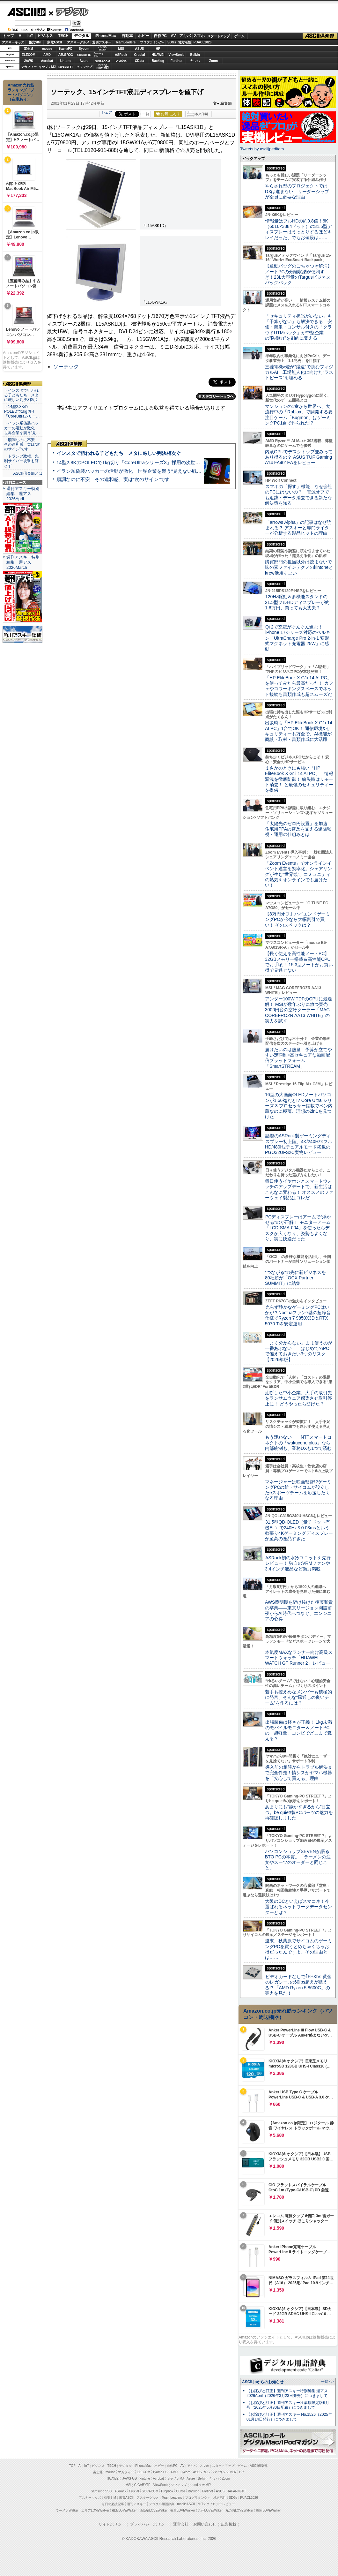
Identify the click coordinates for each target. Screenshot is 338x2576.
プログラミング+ (152, 42)
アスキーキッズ (13, 42)
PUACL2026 (203, 42)
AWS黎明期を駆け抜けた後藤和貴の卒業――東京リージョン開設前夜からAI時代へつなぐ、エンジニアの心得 (299, 1610)
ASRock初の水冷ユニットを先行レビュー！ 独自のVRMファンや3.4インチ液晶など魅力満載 (298, 1563)
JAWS (28, 61)
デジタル (69, 11)
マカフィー (29, 67)
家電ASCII (54, 42)
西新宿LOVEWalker (153, 2510)
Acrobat (47, 61)
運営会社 (180, 2524)
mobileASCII (186, 2504)
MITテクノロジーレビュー (216, 2504)
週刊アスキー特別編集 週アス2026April (23, 493)
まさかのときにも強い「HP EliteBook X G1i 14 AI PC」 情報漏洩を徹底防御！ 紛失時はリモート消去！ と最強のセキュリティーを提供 (299, 779)
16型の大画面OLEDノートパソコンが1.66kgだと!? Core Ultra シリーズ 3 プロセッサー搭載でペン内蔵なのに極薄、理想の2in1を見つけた (299, 1105)
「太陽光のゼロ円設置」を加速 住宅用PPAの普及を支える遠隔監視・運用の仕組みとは (298, 829)
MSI (121, 48)
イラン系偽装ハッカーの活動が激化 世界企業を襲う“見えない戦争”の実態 (136, 471)
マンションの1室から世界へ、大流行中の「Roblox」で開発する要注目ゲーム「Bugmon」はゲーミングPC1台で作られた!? (299, 415)
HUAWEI (158, 54)
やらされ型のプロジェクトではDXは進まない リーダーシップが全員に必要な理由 (297, 191)
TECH (63, 36)
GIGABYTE (84, 54)
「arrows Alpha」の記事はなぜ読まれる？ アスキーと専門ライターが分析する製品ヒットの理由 (298, 528)
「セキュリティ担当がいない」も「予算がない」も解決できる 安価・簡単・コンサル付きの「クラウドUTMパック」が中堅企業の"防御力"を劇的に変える (298, 327)
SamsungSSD (98, 54)
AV (173, 36)
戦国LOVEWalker (268, 2510)
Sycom (84, 48)
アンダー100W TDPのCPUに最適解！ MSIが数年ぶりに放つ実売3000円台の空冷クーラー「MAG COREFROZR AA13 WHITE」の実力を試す (298, 1009)
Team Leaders (172, 2497)
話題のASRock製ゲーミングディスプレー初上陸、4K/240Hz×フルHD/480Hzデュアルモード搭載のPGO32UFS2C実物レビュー (298, 1144)
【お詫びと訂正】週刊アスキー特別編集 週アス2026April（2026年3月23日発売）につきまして (287, 2393)
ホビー (143, 36)
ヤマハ (195, 61)
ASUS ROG (65, 54)
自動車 (127, 36)
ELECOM (28, 54)
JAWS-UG (129, 2478)
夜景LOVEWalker (182, 2510)
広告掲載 (228, 2524)
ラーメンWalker (67, 2510)
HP (158, 48)
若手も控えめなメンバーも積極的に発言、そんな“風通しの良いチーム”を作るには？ (298, 1697)
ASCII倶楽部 (320, 36)
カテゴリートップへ (216, 396)
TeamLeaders (125, 42)
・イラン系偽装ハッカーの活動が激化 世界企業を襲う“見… (22, 428)
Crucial (139, 54)
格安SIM (35, 42)
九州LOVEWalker (210, 2510)
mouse (47, 48)
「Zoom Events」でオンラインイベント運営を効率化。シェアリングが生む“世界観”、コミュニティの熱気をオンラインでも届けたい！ (298, 874)
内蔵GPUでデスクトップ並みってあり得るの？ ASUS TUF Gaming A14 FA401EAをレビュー (299, 457)
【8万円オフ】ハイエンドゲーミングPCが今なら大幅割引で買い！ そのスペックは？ (297, 919)
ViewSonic (177, 54)
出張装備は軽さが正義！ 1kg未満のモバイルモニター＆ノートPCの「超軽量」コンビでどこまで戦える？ (298, 1730)
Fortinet (176, 61)
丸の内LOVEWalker (239, 2510)
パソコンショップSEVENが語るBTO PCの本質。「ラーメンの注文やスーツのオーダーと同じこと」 (298, 1860)
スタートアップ (218, 36)
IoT (30, 36)
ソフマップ (84, 67)
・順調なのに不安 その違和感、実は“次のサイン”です (22, 445)
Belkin (195, 54)
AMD (47, 54)
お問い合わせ (204, 2524)
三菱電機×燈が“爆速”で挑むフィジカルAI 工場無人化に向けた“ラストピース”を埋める (299, 372)
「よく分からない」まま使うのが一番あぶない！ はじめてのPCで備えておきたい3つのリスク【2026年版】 (298, 1351)
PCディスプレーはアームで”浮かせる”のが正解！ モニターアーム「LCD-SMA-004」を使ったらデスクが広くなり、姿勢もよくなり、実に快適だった (298, 1227)
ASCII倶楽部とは (27, 473)
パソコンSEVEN (102, 48)
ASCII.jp (26, 12)
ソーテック (66, 366)
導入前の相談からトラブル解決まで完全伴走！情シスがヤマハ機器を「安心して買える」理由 (298, 1773)
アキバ (185, 36)
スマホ (199, 36)
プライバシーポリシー (149, 2524)
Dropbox (121, 60)
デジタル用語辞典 (161, 2504)
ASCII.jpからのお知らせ (262, 2382)
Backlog (158, 61)
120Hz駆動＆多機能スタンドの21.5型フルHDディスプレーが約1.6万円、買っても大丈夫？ (297, 602)
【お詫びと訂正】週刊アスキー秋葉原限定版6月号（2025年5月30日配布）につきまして (287, 2405)
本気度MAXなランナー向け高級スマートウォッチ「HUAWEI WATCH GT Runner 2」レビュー (299, 1658)
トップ (8, 36)
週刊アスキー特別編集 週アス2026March (23, 562)
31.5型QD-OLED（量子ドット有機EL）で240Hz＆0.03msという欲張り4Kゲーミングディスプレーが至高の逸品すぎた (299, 1530)
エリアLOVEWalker (95, 2510)
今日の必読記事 (113, 2504)
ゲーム (239, 36)
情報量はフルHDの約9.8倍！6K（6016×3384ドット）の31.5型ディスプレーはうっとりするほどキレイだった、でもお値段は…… (298, 229)
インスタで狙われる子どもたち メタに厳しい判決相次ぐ (118, 453)
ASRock (121, 54)
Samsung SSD (101, 2491)
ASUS (139, 48)
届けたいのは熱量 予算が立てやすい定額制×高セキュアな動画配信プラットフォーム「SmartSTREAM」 (298, 1058)
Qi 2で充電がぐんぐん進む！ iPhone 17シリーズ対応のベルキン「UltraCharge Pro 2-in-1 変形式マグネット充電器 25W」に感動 (297, 638)
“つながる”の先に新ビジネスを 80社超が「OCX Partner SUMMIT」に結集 (297, 1278)
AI (21, 36)
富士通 (28, 48)
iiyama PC (160, 2472)
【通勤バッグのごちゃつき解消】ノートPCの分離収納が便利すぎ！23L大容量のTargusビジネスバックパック (298, 274)
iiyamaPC (65, 48)
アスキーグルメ (78, 42)
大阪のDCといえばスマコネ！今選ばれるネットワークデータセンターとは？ (298, 1907)
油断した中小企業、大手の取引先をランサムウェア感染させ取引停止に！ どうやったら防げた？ (298, 1398)
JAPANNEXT (65, 66)
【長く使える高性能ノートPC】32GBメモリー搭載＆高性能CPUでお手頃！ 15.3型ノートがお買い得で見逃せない (299, 962)
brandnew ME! (102, 67)
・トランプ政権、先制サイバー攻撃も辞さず (21, 461)
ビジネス (45, 36)
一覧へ (326, 2382)
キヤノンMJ (47, 67)
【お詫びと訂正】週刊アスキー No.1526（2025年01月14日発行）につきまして (289, 2417)
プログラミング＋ (197, 2497)
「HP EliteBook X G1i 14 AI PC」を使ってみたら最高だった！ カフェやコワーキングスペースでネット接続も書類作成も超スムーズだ (299, 686)
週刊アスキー (101, 42)
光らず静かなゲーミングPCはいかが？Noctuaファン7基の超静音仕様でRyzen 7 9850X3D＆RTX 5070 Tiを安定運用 (298, 1315)
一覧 (145, 114)
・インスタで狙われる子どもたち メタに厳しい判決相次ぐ (21, 395)
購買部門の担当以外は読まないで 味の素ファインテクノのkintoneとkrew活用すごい (300, 567)
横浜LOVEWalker (124, 2510)
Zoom (213, 61)
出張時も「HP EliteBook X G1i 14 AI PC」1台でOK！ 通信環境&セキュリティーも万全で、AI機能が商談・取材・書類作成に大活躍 (298, 731)
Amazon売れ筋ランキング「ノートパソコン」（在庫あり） (21, 92)
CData (139, 61)
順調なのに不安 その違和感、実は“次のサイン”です (113, 479)
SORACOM (150, 2491)
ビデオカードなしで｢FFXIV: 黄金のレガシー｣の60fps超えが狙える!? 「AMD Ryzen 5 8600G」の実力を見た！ (298, 1985)
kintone (65, 61)
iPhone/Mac (105, 36)
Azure (84, 61)
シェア (106, 112)
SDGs (171, 42)
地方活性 (184, 42)
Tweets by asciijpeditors (262, 149)
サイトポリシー (112, 2524)
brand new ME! (200, 2485)
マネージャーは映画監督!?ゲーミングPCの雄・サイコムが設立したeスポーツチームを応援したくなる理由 (298, 1490)
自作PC (160, 36)
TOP (72, 2465)
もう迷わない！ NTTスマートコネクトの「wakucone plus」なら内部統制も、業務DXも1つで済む (298, 1443)
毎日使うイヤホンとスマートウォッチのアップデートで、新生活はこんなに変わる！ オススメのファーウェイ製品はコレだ (299, 1189)
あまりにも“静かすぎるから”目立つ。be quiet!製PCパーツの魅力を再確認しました (299, 1812)
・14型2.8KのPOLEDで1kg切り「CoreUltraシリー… (22, 411)
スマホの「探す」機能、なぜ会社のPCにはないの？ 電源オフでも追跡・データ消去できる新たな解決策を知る (298, 495)
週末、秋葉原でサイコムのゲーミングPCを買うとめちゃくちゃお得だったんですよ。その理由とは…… (298, 1949)
